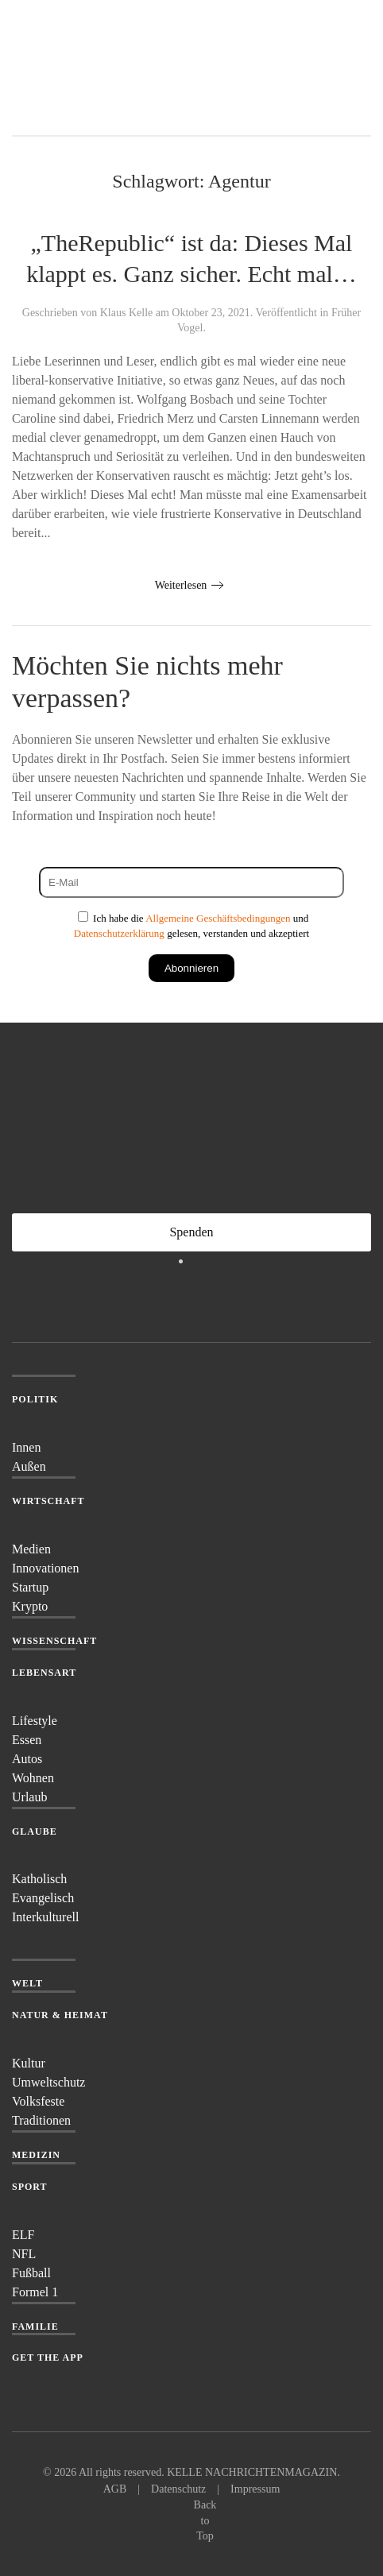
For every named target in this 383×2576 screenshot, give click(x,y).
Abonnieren (191, 968)
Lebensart (44, 1672)
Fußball (31, 2273)
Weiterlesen (181, 585)
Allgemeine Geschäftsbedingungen (217, 918)
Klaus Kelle (126, 313)
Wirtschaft (48, 1501)
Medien (31, 1549)
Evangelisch (43, 1898)
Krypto (30, 1606)
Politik (35, 1399)
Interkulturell (45, 1917)
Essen (26, 1739)
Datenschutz (178, 2489)
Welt (27, 1983)
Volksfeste (38, 2101)
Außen (29, 1466)
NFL (24, 2254)
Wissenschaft (54, 1640)
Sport (30, 2186)
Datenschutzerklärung (119, 933)
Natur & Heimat (60, 2015)
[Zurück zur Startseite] (71, 67)
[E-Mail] (191, 882)
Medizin (36, 2154)
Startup (30, 1587)
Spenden (191, 1232)
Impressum (255, 2489)
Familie (35, 2326)
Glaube (34, 1831)
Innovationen (45, 1568)
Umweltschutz (48, 2082)
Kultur (28, 2063)
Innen (26, 1447)
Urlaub (29, 1797)
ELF (23, 2234)
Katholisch (39, 1879)
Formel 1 (35, 2292)
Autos (27, 1759)
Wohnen (33, 1778)
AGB (115, 2489)
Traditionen (41, 2120)
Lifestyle (34, 1720)
